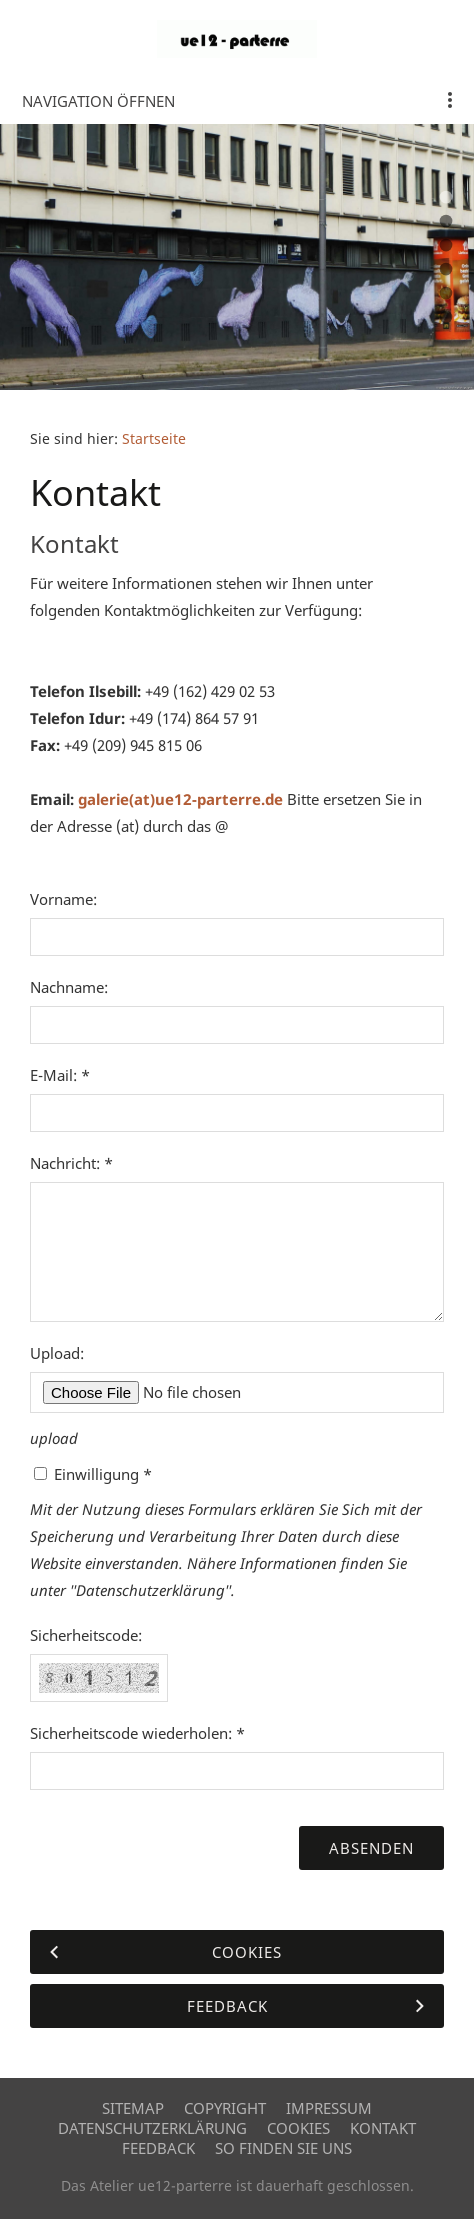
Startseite (154, 439)
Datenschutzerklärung (152, 2128)
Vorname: (63, 899)
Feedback (158, 2148)
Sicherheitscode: (86, 1635)
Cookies (298, 2128)
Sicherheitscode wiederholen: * (137, 1733)
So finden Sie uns (283, 2148)
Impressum (329, 2108)
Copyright (225, 2108)
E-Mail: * (60, 1075)
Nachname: (69, 987)
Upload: (57, 1353)
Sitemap (133, 2108)
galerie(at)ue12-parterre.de (180, 799)
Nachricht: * (71, 1163)
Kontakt (383, 2128)
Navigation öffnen (98, 101)
